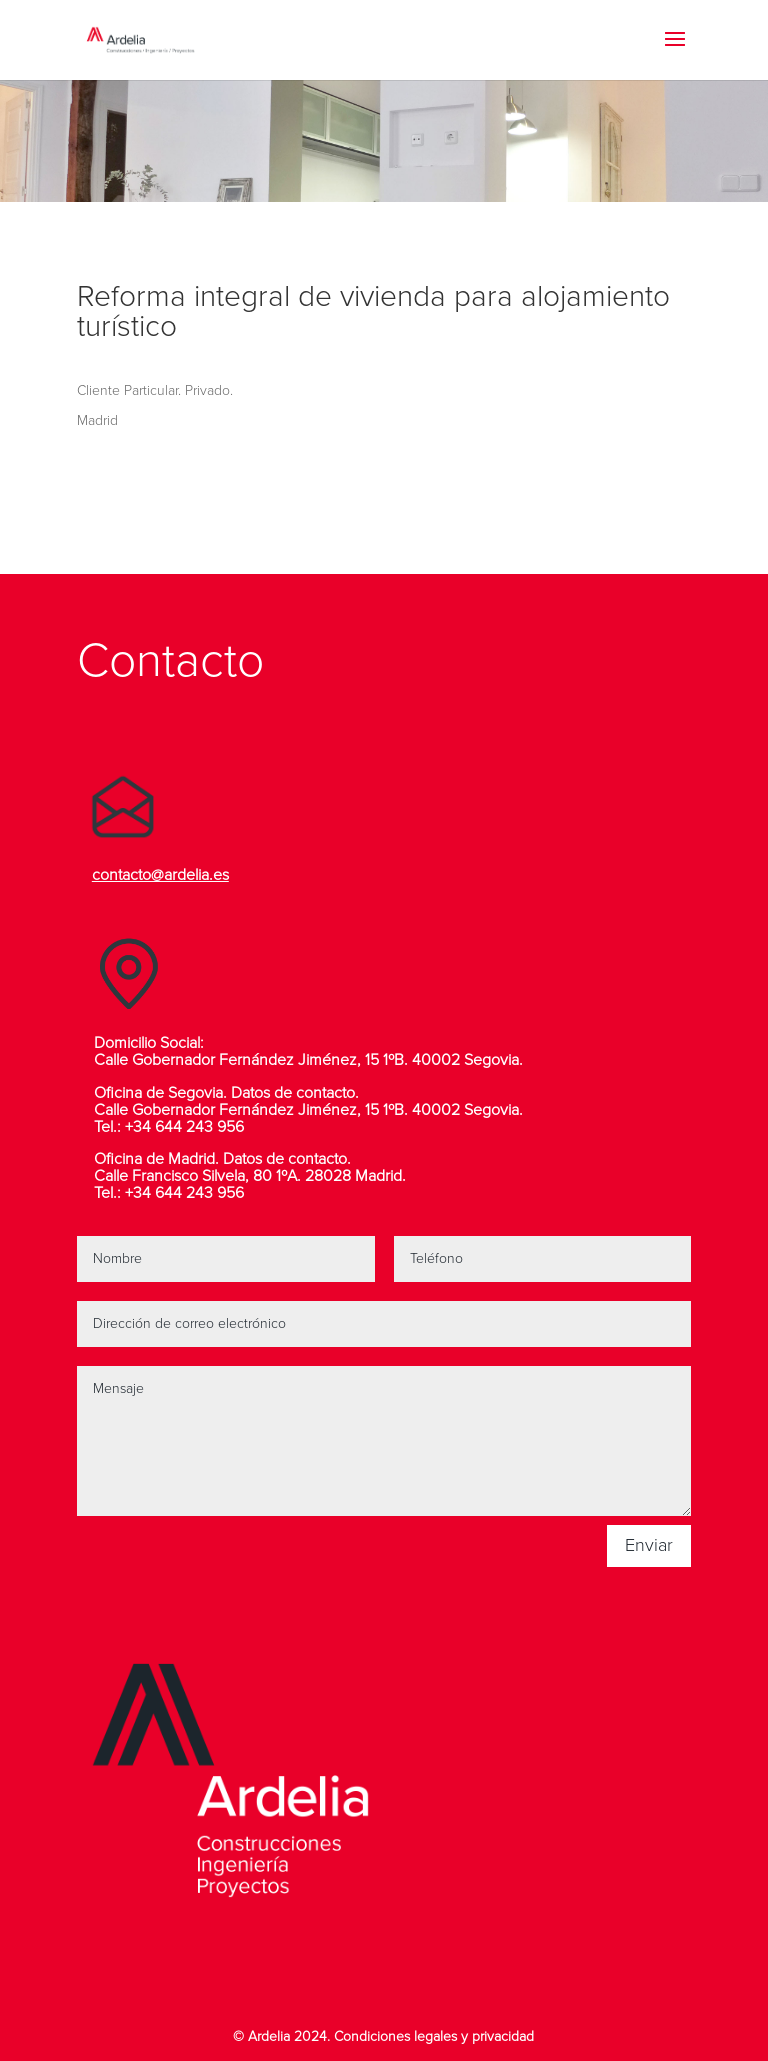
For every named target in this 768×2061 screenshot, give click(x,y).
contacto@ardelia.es (160, 875)
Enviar (649, 1546)
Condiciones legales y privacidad (434, 2037)
